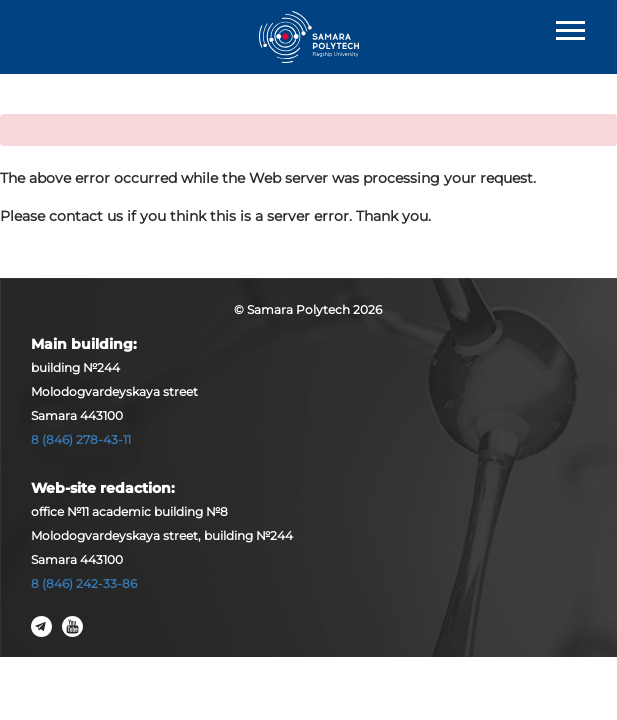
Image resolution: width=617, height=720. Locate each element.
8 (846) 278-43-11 (81, 439)
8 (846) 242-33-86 (84, 583)
